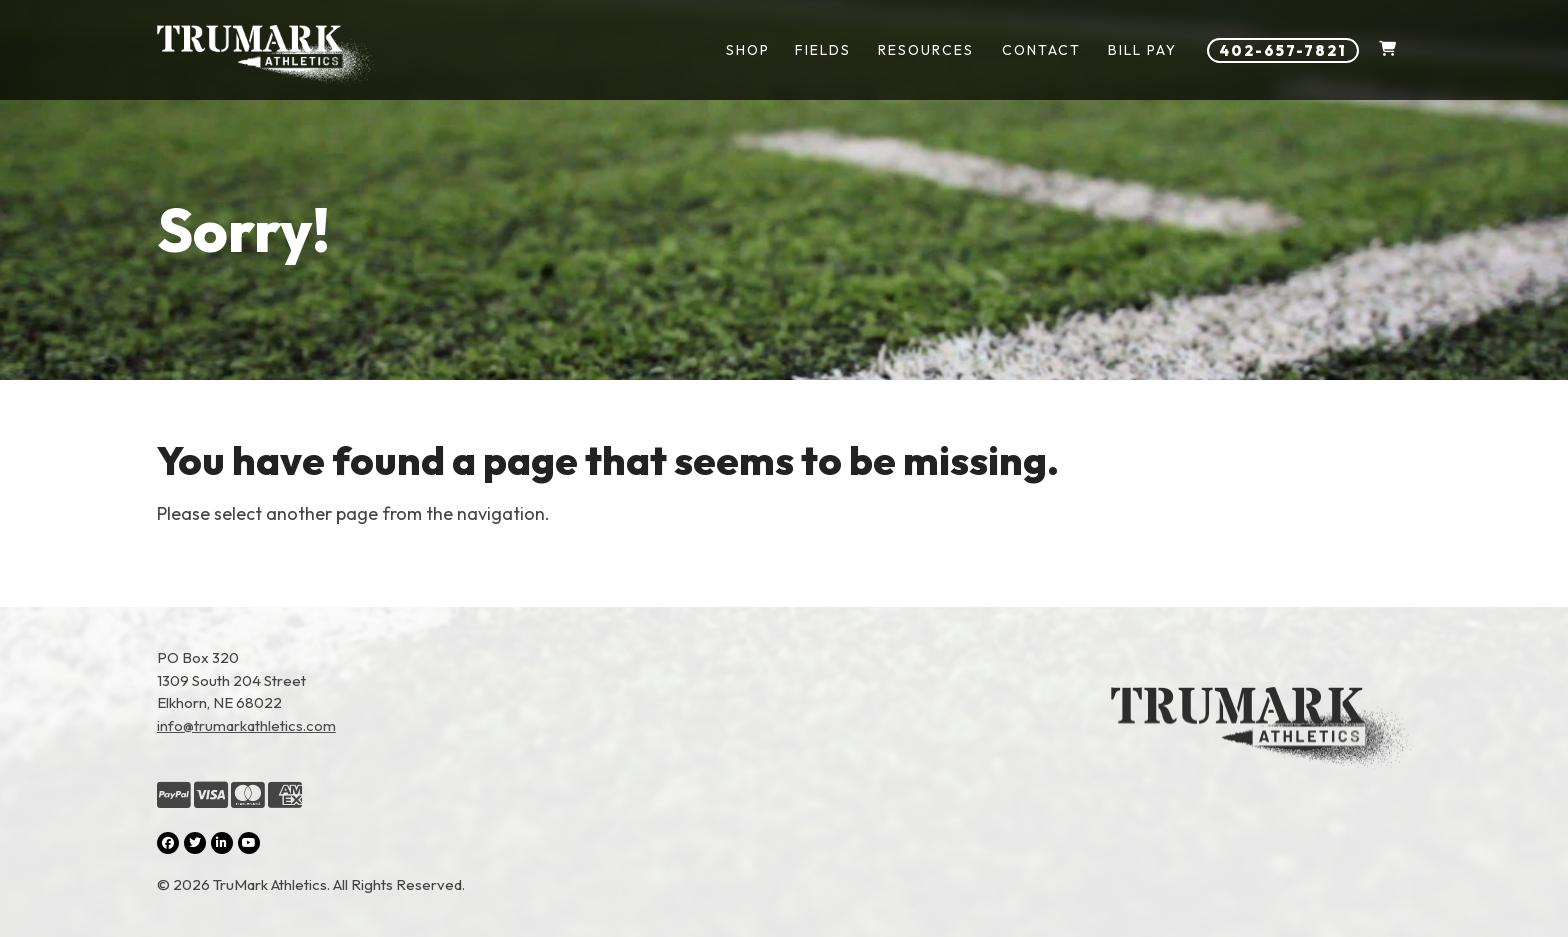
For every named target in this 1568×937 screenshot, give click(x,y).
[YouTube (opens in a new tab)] (249, 843)
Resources (926, 50)
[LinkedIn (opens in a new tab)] (222, 843)
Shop (748, 50)
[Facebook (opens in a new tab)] (168, 843)
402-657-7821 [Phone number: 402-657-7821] (1283, 50)
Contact (1041, 50)
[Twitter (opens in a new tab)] (195, 843)
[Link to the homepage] (1261, 772)
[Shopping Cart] (1387, 50)
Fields (823, 50)
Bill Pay (1142, 50)
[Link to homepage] (266, 55)
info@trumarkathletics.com (246, 725)
